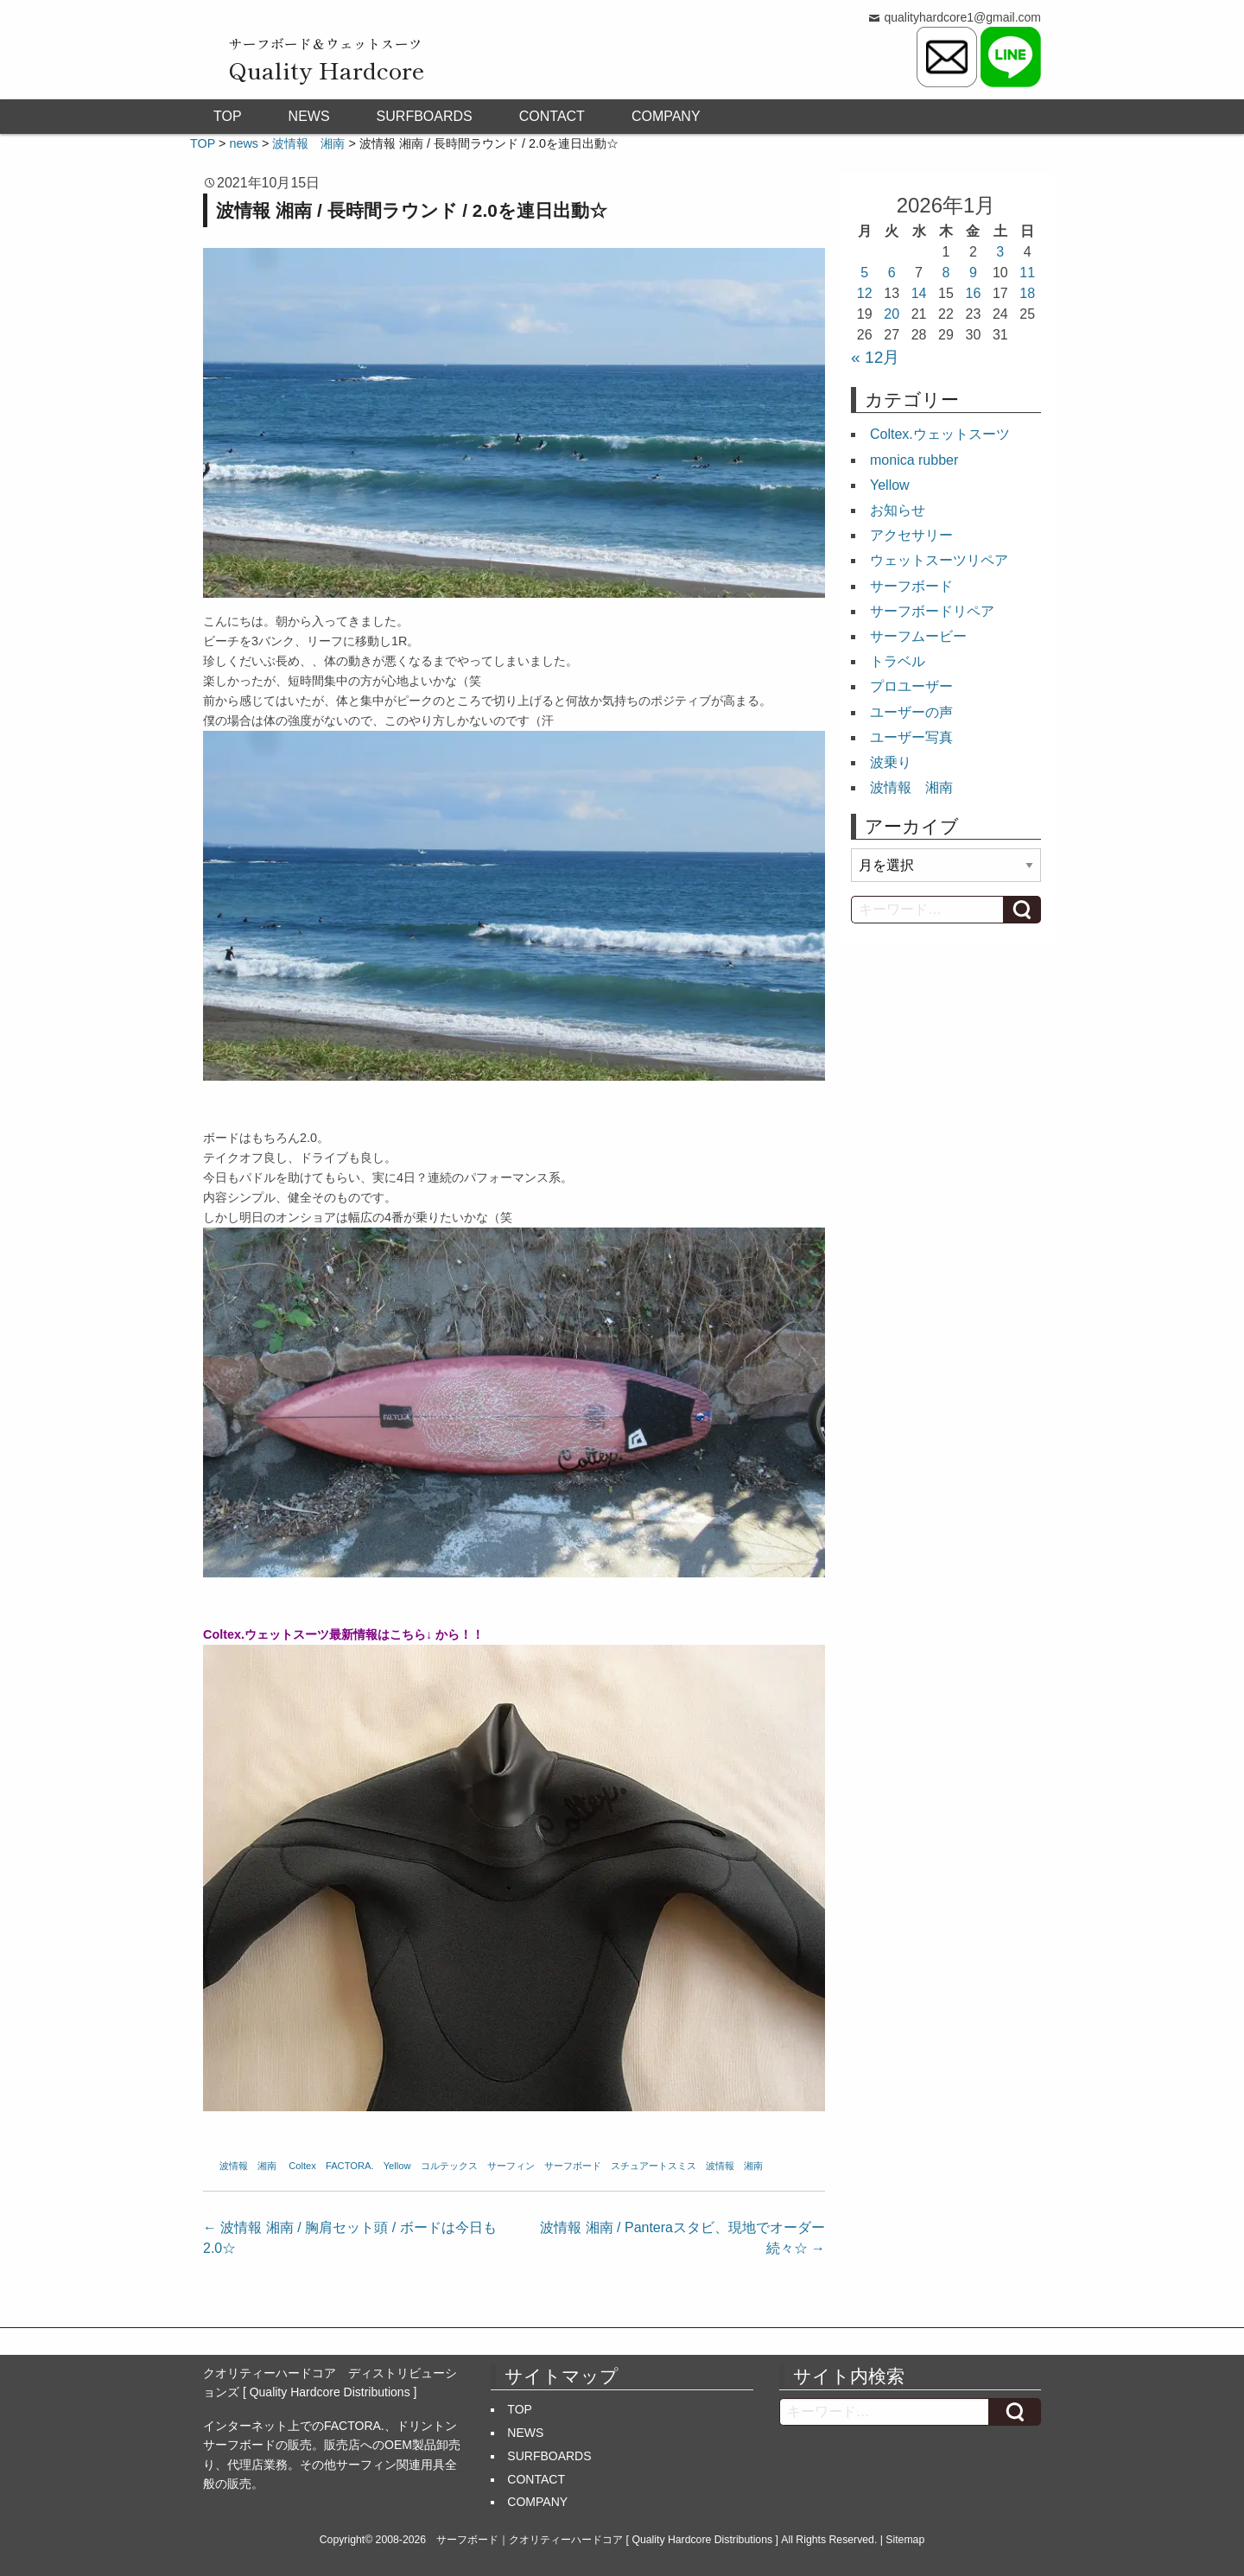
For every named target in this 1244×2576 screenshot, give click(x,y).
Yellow (397, 2165)
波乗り (890, 762)
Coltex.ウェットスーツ (940, 434)
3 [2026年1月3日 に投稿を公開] (1000, 251)
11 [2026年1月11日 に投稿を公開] (1027, 272)
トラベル (897, 661)
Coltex (302, 2165)
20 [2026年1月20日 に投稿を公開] (891, 314)
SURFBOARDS (425, 116)
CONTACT (552, 116)
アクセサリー (911, 535)
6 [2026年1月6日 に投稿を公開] (892, 272)
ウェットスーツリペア (939, 560)
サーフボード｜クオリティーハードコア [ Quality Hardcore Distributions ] (607, 2540)
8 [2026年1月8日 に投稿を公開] (946, 272)
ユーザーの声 (911, 712)
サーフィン (511, 2165)
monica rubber (914, 460)
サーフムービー (918, 636)
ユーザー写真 (911, 737)
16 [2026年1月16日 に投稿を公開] (973, 293)
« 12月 (875, 357)
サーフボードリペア (932, 611)
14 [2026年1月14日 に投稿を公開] (919, 293)
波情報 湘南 (247, 2165)
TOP (227, 116)
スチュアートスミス (653, 2165)
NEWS (309, 116)
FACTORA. (350, 2165)
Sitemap (904, 2540)
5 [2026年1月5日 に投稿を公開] (864, 272)
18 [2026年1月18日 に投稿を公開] (1027, 293)
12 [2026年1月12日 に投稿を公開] (865, 293)
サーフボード (572, 2165)
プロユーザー (911, 686)
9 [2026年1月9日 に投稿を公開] (973, 272)
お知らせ (897, 510)
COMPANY (666, 116)
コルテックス (449, 2165)
